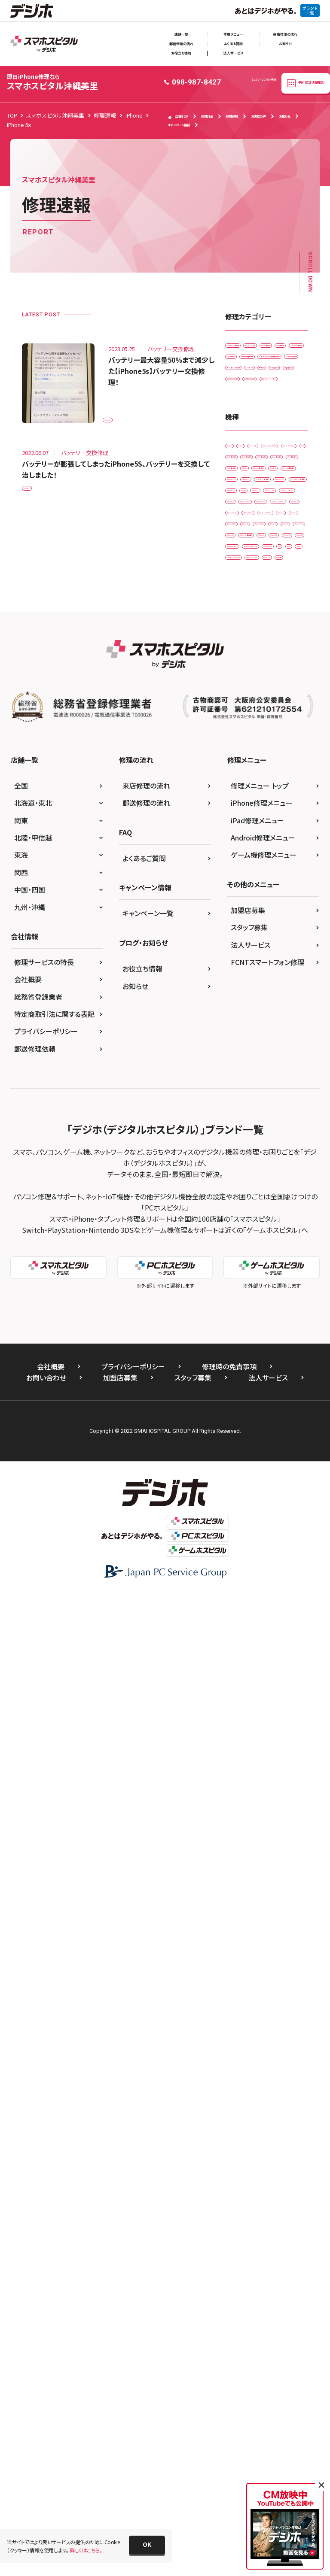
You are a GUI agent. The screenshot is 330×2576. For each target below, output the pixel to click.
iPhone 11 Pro (248, 1071)
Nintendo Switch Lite (255, 1445)
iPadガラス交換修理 (253, 348)
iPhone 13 (243, 1178)
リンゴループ (245, 534)
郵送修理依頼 (34, 2030)
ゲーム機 (280, 1534)
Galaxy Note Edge (252, 750)
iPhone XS (243, 1410)
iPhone (284, 1035)
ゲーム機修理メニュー (263, 1836)
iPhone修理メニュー (262, 1784)
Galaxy (274, 697)
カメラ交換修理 (248, 383)
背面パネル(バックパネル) (259, 623)
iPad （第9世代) (248, 857)
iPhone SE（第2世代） (254, 1374)
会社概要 (28, 1960)
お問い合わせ (46, 2358)
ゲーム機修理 (246, 401)
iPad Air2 (241, 911)
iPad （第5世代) (248, 786)
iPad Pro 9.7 (245, 1035)
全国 (21, 1767)
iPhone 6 (280, 1249)
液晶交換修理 (246, 570)
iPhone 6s (242, 1285)
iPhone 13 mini (248, 1196)
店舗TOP (178, 116)
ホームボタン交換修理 (255, 516)
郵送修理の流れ (181, 43)
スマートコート (247, 437)
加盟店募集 (248, 1891)
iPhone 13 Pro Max (253, 1231)
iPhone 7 (241, 1320)
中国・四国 (29, 1870)
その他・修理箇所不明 (255, 454)
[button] (147, 2545)
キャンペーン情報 (179, 124)
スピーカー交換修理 (253, 419)
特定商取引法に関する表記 (54, 1995)
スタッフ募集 (249, 1908)
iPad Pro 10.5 (247, 946)
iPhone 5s (119, 415)
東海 (21, 1836)
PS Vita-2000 (246, 1463)
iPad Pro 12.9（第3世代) (258, 1018)
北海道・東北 (33, 1784)
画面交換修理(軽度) (253, 588)
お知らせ (285, 43)
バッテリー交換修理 (252, 499)
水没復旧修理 (246, 552)
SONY (237, 1481)
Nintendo (282, 1410)
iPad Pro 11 (245, 964)
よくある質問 (233, 43)
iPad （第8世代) (248, 839)
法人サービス (233, 53)
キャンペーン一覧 (148, 1894)
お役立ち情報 (181, 53)
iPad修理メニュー (257, 1801)
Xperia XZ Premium (253, 1498)
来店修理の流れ (285, 34)
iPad (236, 768)
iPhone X (241, 1392)
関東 (21, 1801)
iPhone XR (280, 1392)
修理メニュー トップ (260, 1767)
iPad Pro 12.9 (247, 1000)
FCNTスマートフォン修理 (267, 1943)
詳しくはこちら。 (86, 2550)
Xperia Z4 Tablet (250, 1516)
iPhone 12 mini (248, 1125)
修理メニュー (233, 34)
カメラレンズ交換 (249, 366)
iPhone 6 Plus (247, 1267)
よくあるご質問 (144, 1839)
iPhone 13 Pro (248, 1213)
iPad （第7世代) (248, 821)
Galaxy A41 (244, 715)
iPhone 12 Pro (248, 1142)
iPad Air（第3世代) (251, 893)
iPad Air (240, 875)
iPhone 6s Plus (248, 1303)
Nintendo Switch (250, 1427)
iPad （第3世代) (275, 768)
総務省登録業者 (38, 1978)
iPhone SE (243, 1356)
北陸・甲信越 (33, 1819)
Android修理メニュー (263, 1819)
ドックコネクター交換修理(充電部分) (263, 477)
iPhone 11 (243, 1053)
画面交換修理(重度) (253, 606)
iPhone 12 (243, 1107)
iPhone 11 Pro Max (253, 1089)
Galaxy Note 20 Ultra (255, 733)
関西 (21, 1853)
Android (240, 697)
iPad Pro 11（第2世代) (256, 982)
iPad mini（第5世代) (253, 928)
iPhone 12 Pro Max (253, 1160)
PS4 (282, 1463)
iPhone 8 (278, 1320)
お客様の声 (258, 116)
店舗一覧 (181, 34)
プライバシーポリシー (46, 2012)
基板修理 (285, 534)
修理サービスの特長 (44, 1943)
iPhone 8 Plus (247, 1338)
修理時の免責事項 (229, 2347)
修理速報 (232, 116)
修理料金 (207, 116)
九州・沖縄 (29, 1888)
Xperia (267, 1481)
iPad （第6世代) (248, 804)
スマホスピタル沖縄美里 (52, 82)
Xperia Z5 (242, 1534)
